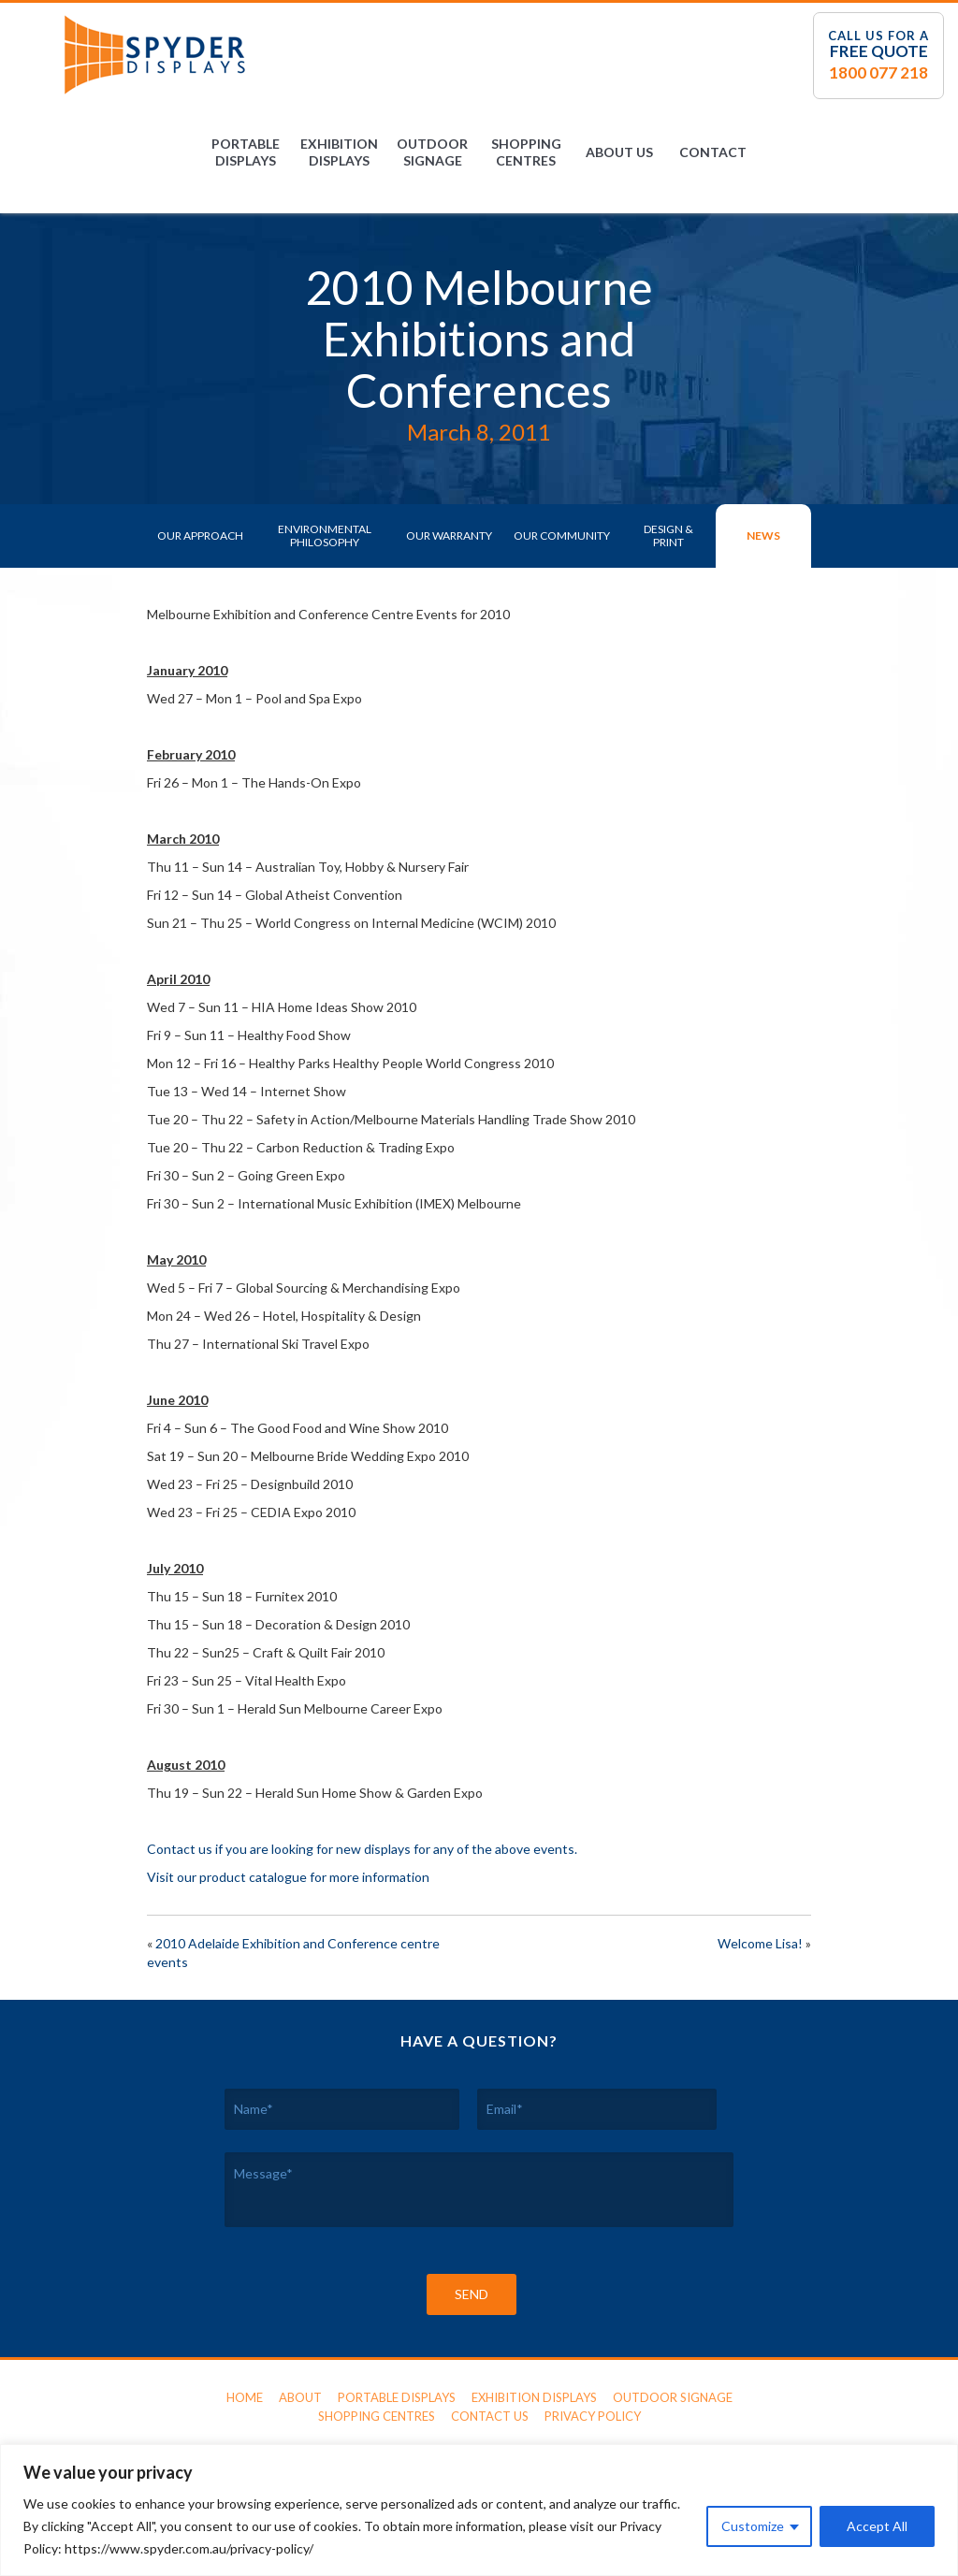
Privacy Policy (592, 2416)
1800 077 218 (878, 72)
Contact (713, 152)
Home (244, 2397)
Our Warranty (449, 535)
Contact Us (490, 2416)
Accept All (877, 2526)
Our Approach (200, 535)
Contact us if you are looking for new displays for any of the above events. (362, 1849)
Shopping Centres (526, 152)
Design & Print (668, 535)
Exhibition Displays (339, 152)
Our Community (562, 535)
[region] (479, 2510)
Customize (752, 2526)
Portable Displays (245, 152)
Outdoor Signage (432, 152)
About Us (619, 152)
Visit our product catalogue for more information (288, 1877)
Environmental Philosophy (324, 535)
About (300, 2397)
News (763, 535)
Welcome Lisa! (760, 1943)
